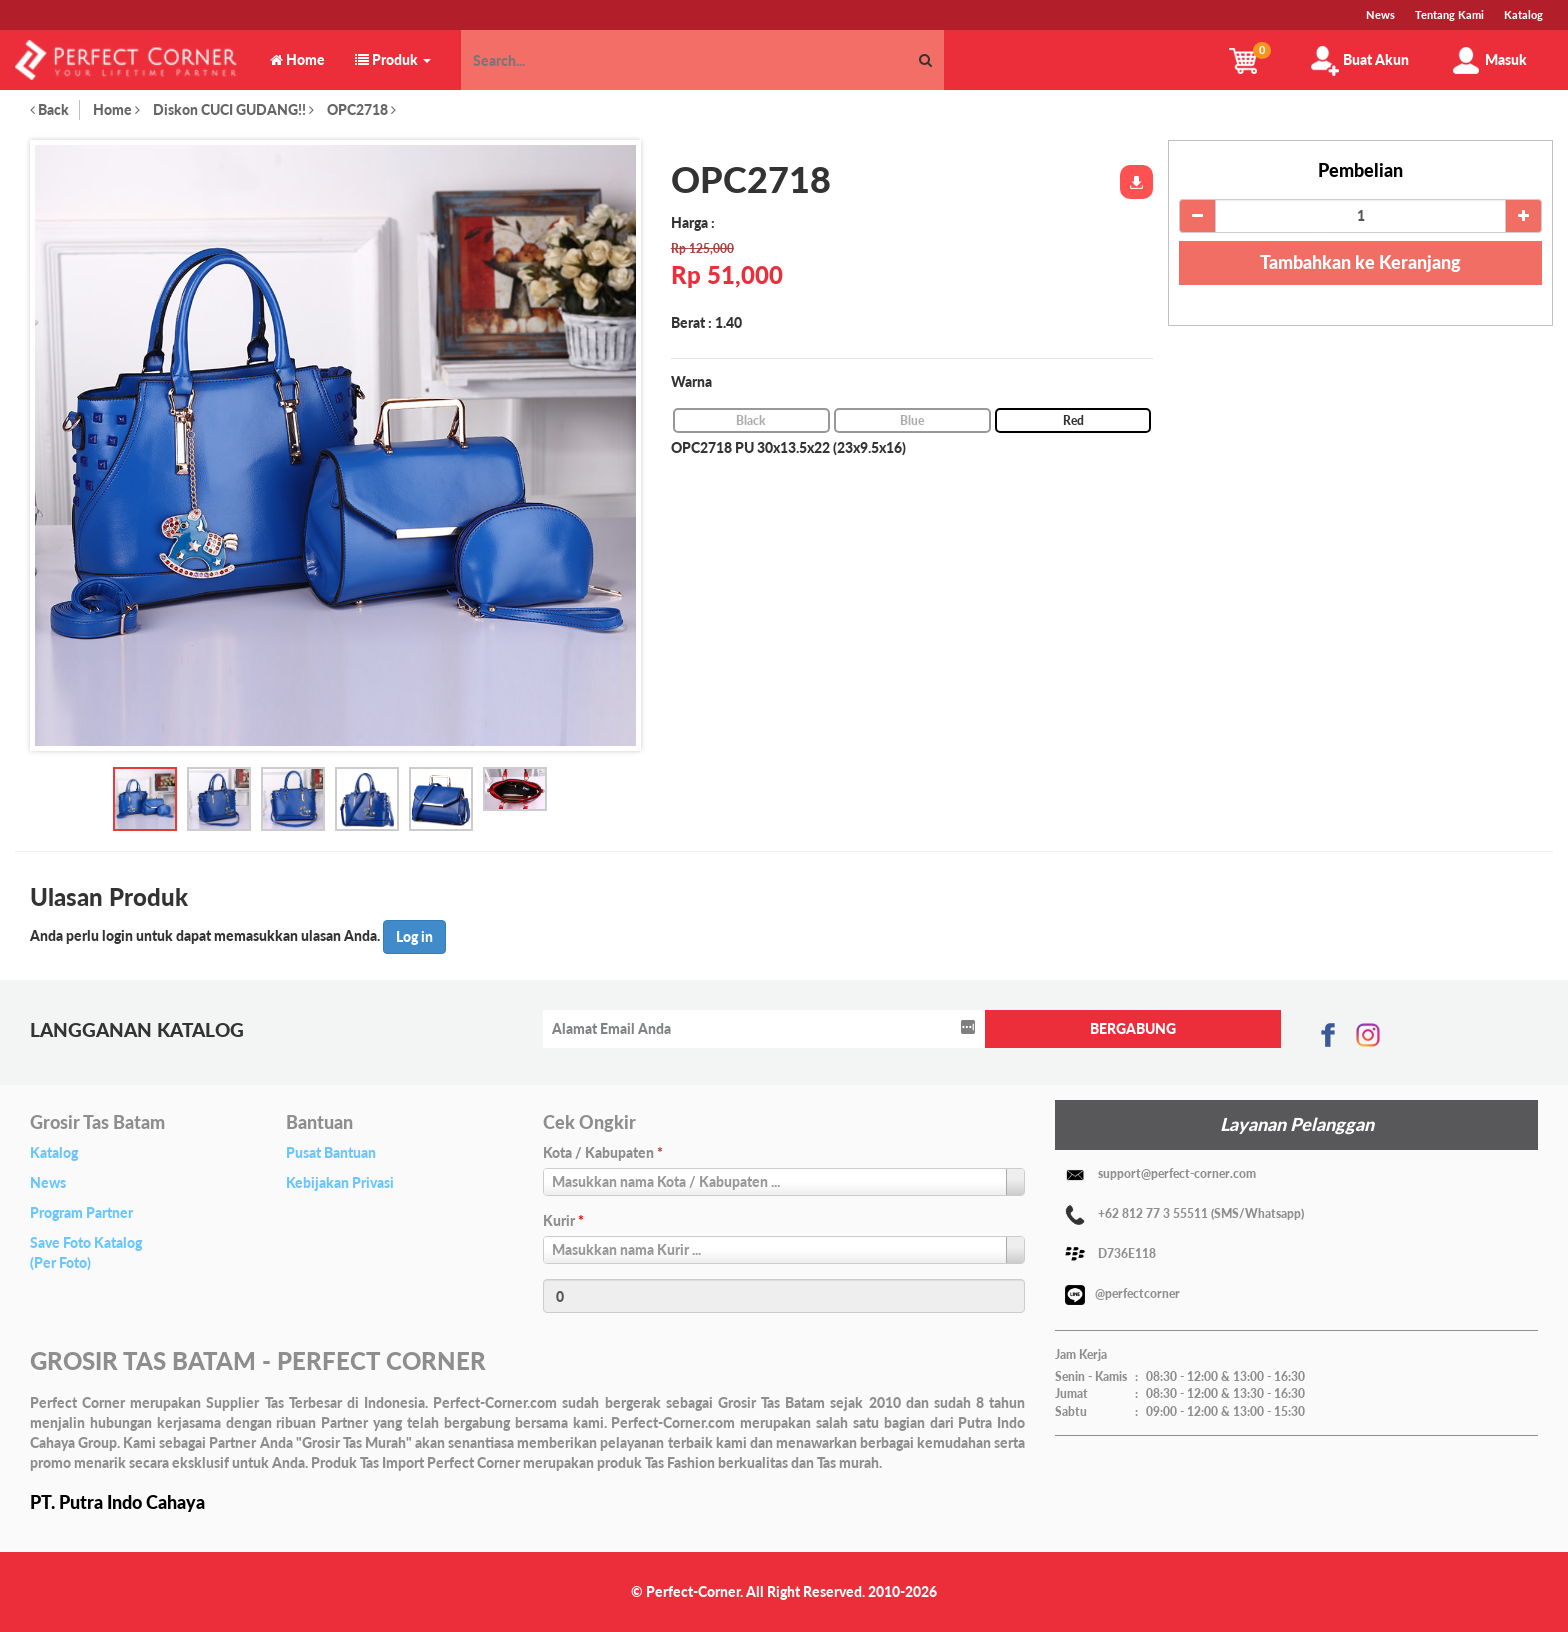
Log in (414, 936)
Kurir (563, 1220)
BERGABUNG (1133, 1028)
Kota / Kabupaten (603, 1152)
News (48, 1182)
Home (116, 109)
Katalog (54, 1152)
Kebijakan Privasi (340, 1182)
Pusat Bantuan (331, 1152)
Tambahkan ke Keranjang (1360, 262)
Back (49, 109)
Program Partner (81, 1212)
